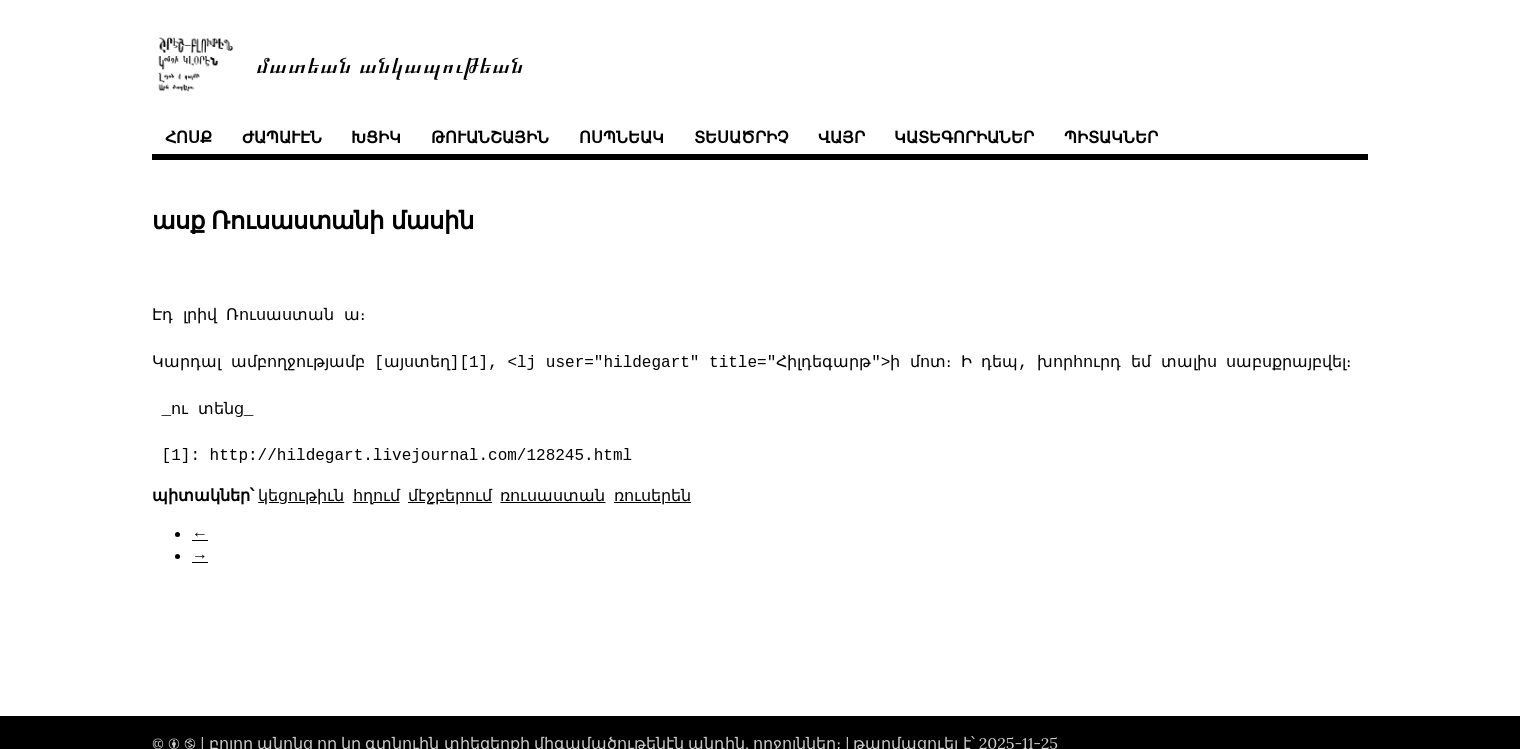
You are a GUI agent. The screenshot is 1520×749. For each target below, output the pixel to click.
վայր (841, 137)
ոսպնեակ (621, 137)
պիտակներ (1111, 137)
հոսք (188, 137)
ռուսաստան (552, 495)
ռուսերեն (652, 495)
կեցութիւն (301, 495)
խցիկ (376, 137)
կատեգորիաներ (964, 137)
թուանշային (490, 137)
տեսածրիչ (741, 137)
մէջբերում (450, 495)
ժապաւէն (282, 137)
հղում (376, 495)
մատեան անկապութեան (390, 63)
